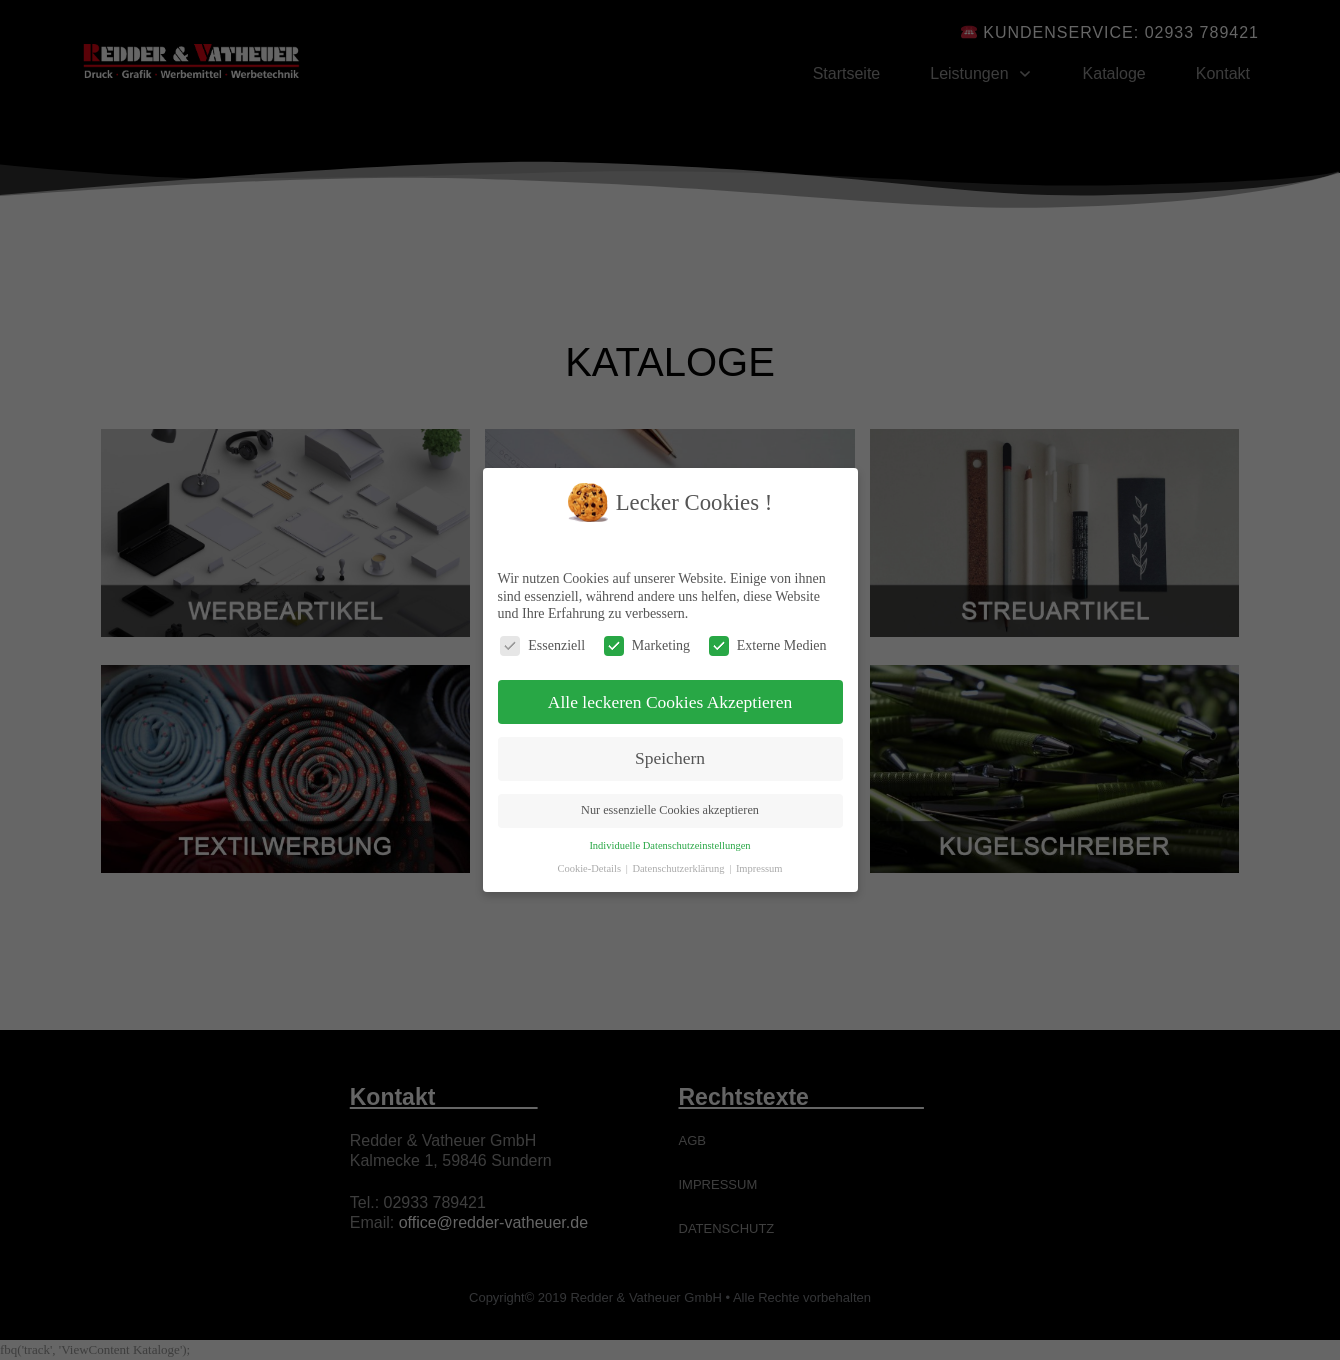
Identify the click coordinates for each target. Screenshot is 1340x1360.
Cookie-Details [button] (590, 868)
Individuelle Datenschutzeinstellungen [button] (669, 845)
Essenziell (542, 645)
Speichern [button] (670, 758)
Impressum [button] (759, 868)
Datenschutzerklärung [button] (679, 868)
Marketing (647, 645)
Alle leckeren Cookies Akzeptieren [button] (670, 702)
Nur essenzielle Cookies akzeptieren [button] (670, 810)
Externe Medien (768, 645)
